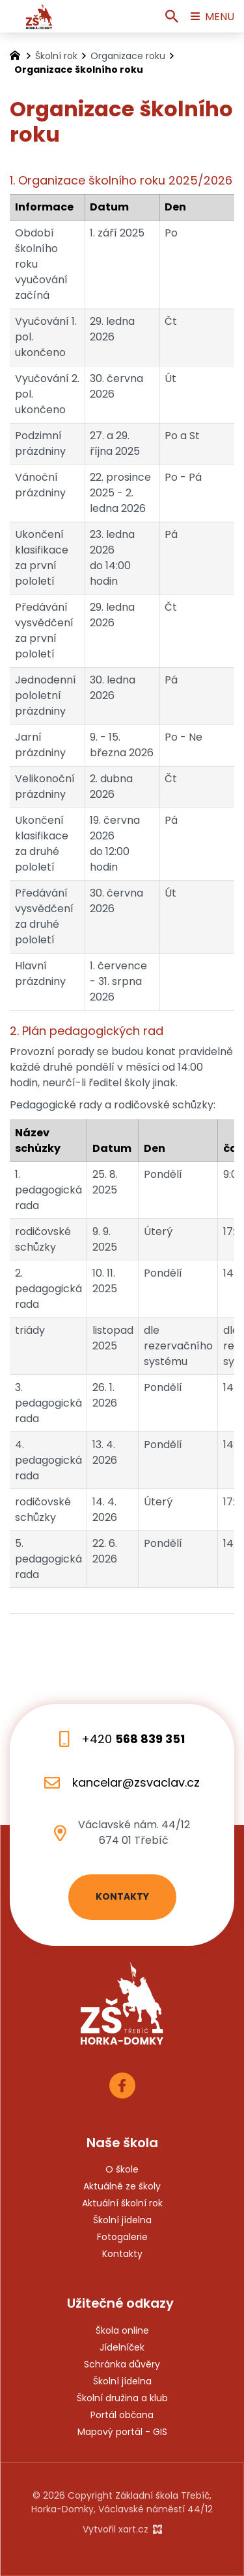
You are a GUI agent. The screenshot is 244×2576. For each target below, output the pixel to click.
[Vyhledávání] (171, 16)
